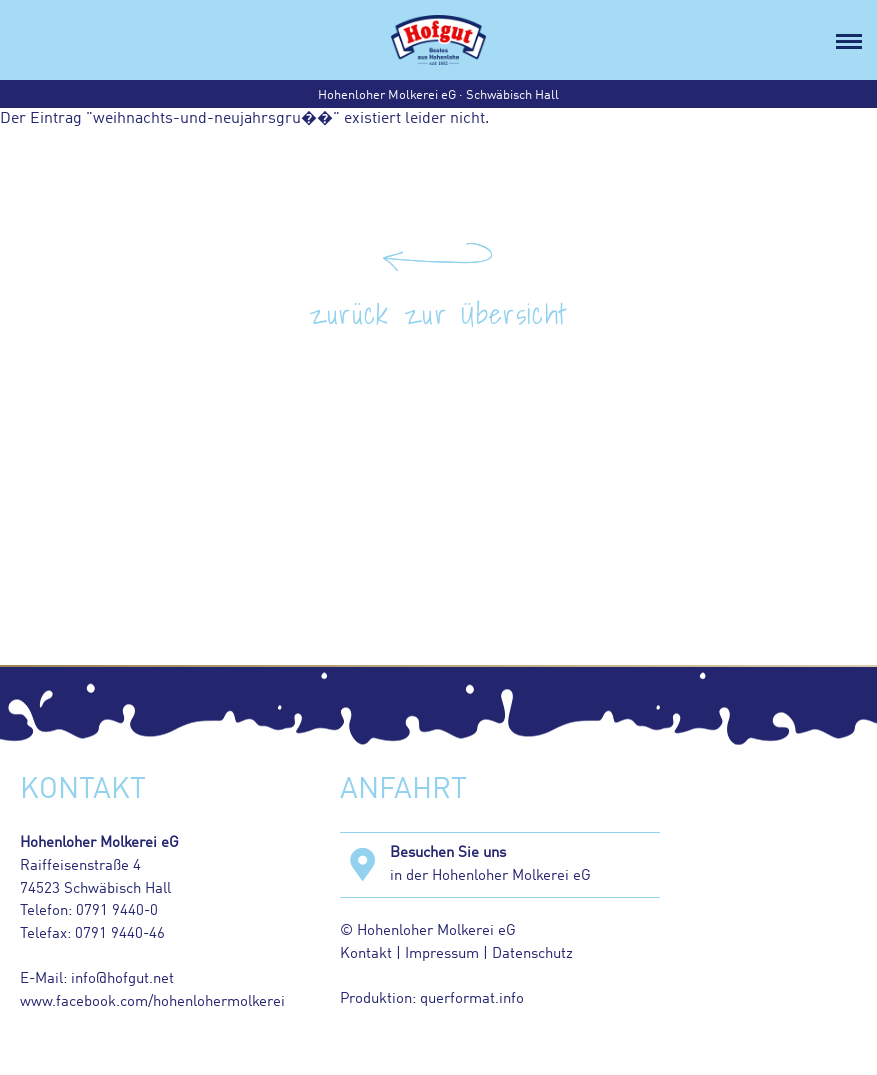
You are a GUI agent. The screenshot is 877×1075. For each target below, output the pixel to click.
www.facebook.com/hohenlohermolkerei (152, 1002)
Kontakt (366, 954)
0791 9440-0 (117, 911)
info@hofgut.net (122, 979)
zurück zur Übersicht (439, 313)
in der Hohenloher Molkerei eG (525, 862)
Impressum (442, 954)
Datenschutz (530, 954)
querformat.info (472, 999)
